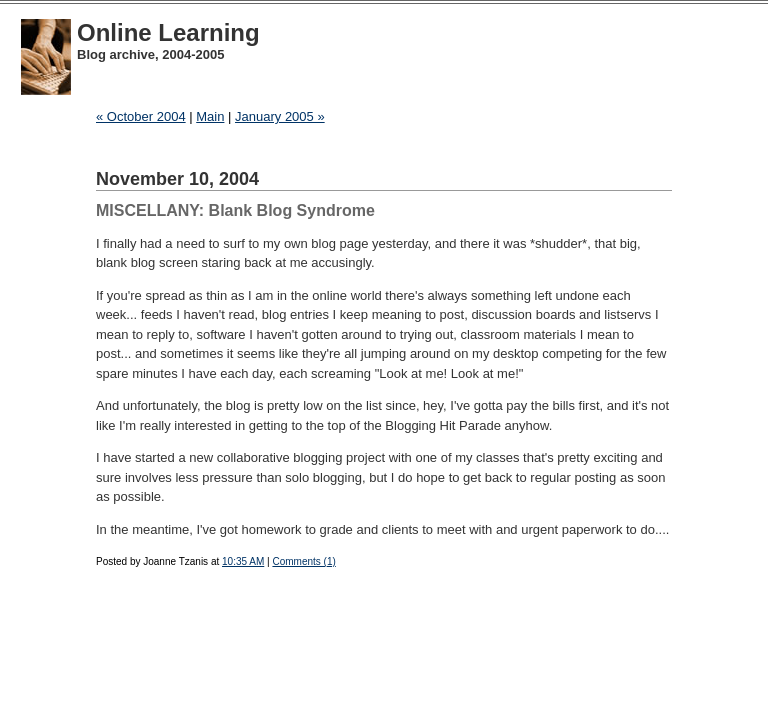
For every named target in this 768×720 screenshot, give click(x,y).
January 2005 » (280, 116)
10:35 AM (243, 561)
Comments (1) (303, 561)
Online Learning (168, 32)
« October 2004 (141, 116)
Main (210, 116)
